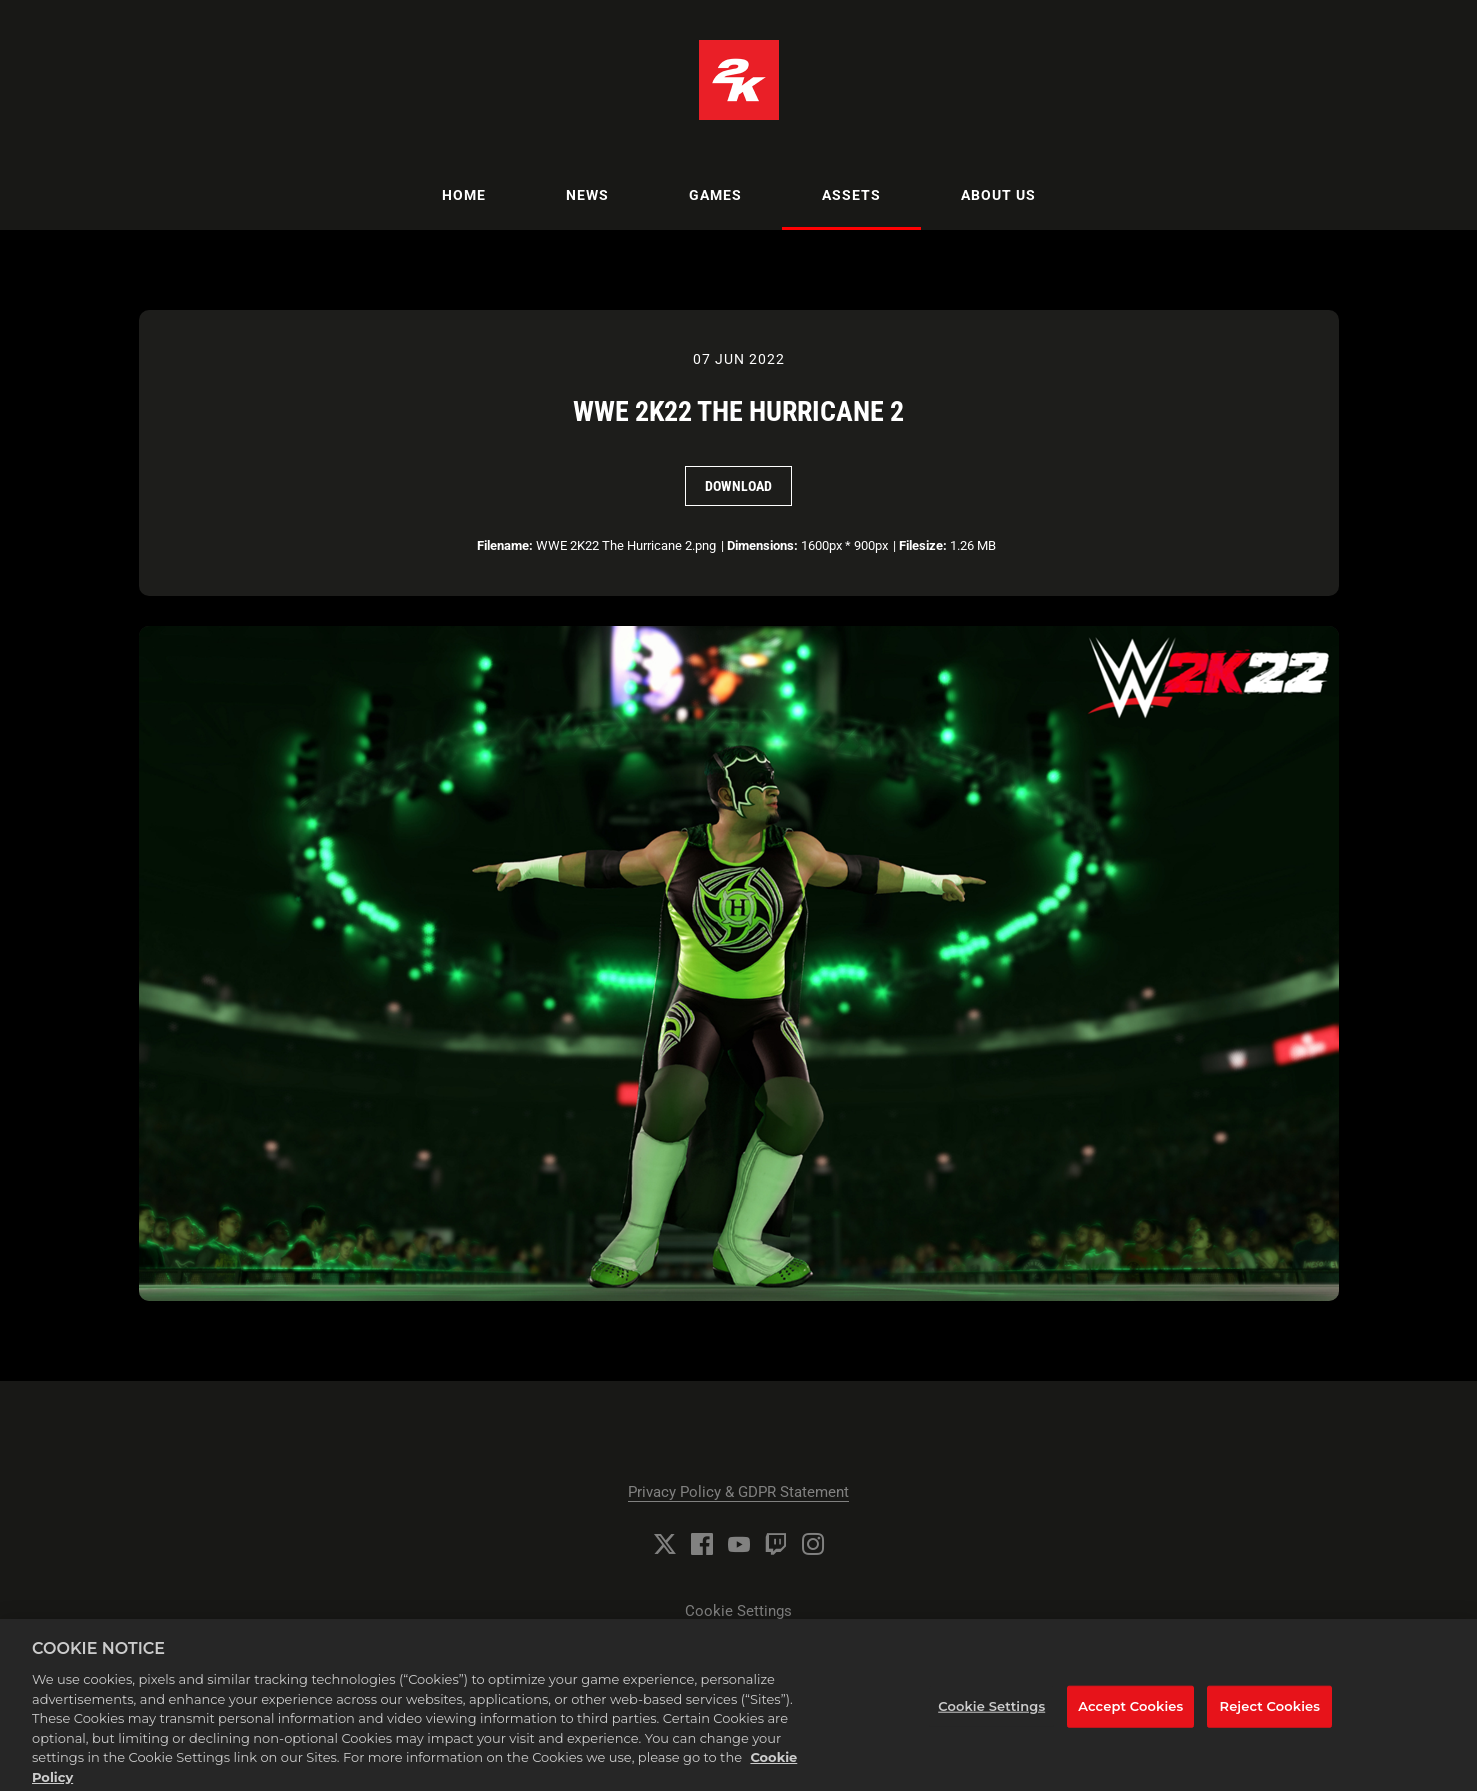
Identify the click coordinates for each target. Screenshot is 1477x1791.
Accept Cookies (1130, 1711)
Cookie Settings (738, 1611)
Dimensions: (762, 545)
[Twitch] (776, 1544)
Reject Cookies (1270, 1711)
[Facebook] (702, 1544)
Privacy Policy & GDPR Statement (738, 1492)
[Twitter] (665, 1544)
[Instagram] (813, 1544)
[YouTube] (739, 1544)
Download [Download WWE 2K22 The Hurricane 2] (738, 486)
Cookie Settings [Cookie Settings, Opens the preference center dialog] (991, 1711)
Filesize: (923, 545)
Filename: (505, 545)
